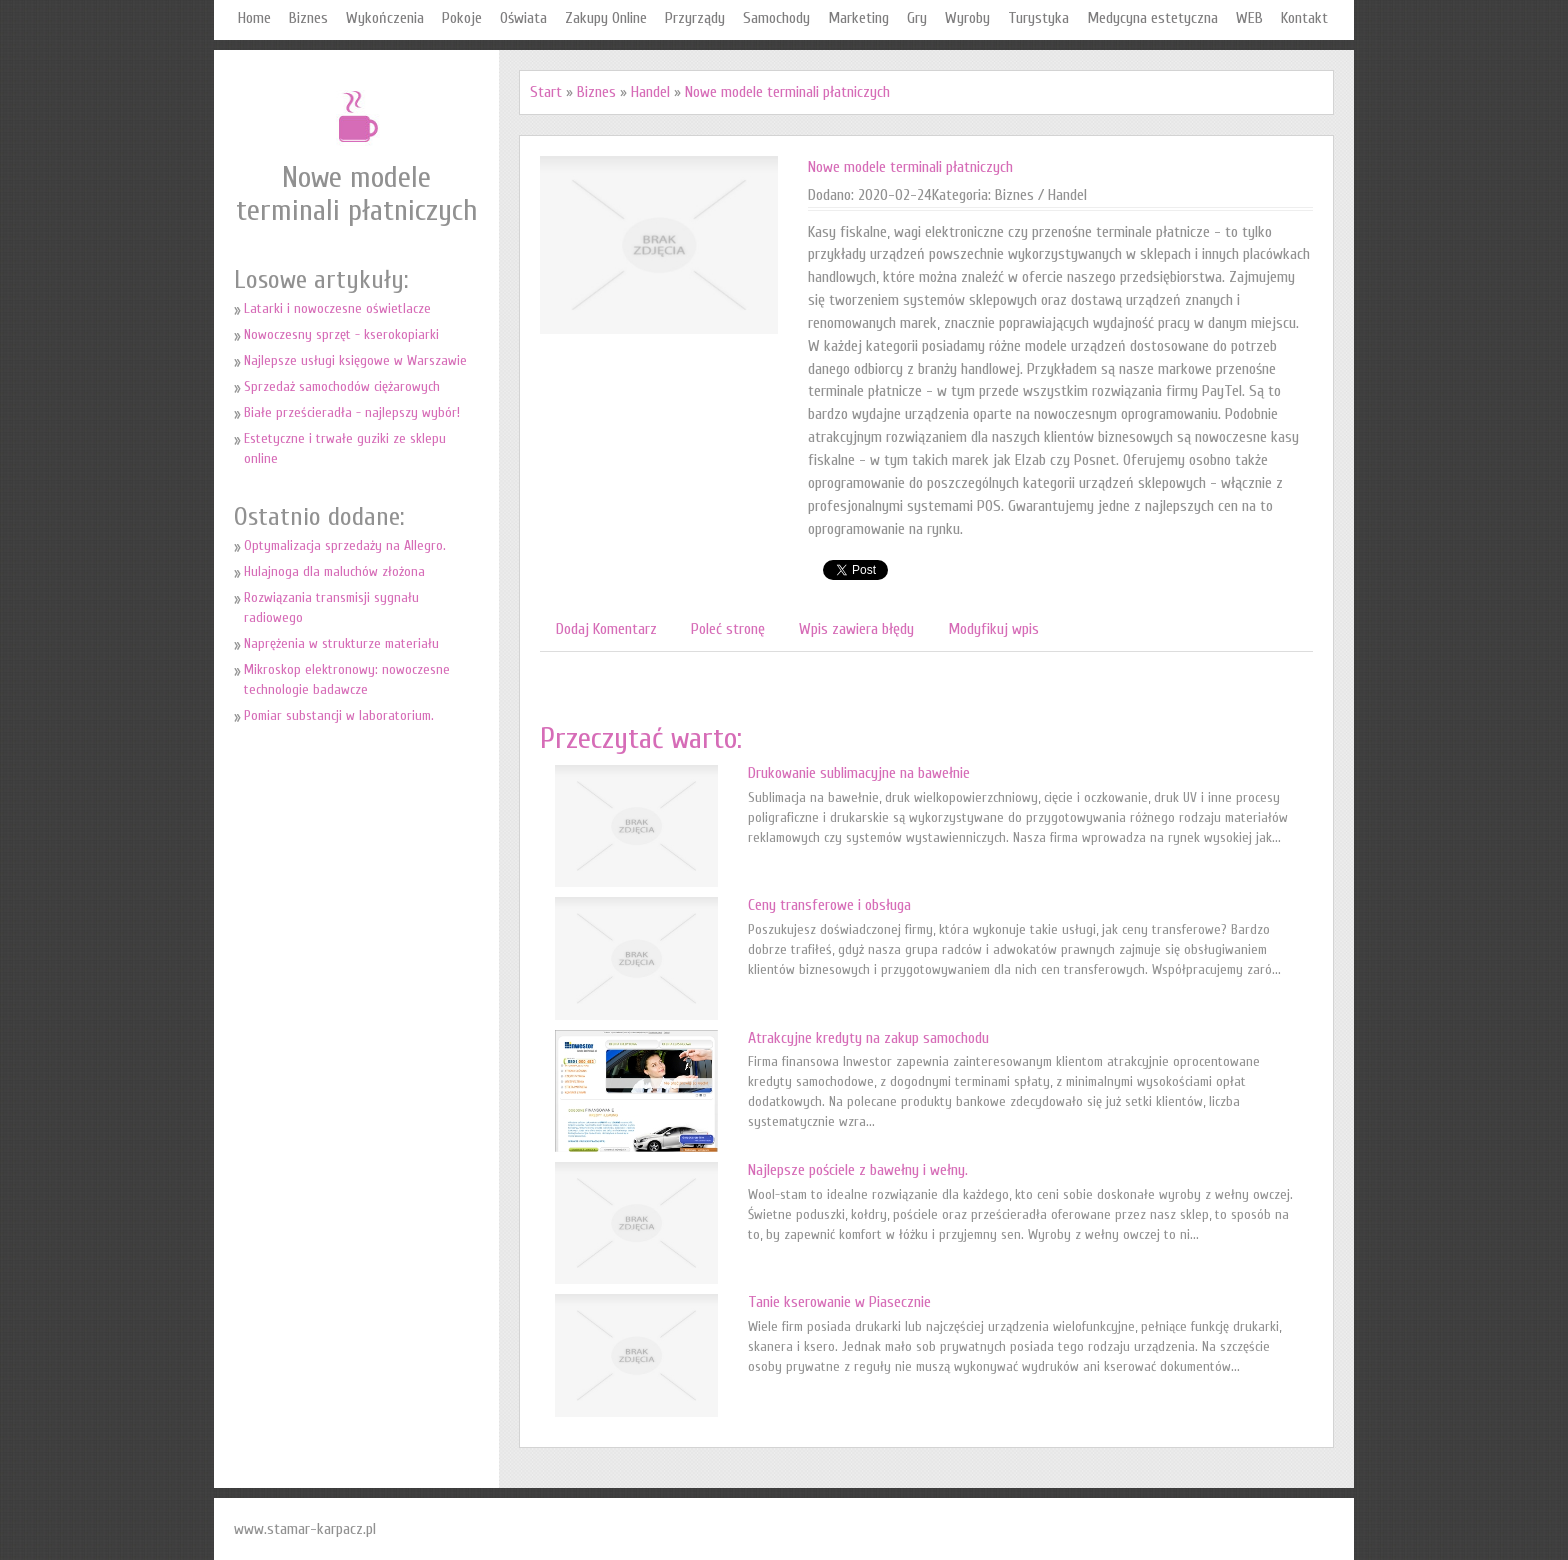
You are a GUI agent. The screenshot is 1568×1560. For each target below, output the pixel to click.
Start (546, 92)
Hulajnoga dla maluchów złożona (334, 571)
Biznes (596, 92)
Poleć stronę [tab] (728, 629)
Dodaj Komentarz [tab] (606, 629)
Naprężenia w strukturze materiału (341, 643)
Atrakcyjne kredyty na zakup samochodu (868, 1038)
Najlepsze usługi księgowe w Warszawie (355, 360)
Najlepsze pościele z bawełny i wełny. (858, 1170)
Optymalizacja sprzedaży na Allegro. (345, 545)
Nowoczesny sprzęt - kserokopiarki (341, 334)
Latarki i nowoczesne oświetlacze (337, 308)
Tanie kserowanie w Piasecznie (839, 1302)
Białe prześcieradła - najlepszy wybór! (352, 412)
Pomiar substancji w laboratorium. (339, 715)
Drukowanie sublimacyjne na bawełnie (859, 773)
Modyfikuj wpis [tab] (993, 629)
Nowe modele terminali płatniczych (787, 92)
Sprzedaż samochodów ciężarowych (342, 386)
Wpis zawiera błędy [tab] (856, 629)
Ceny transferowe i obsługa (829, 905)
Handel (650, 92)
